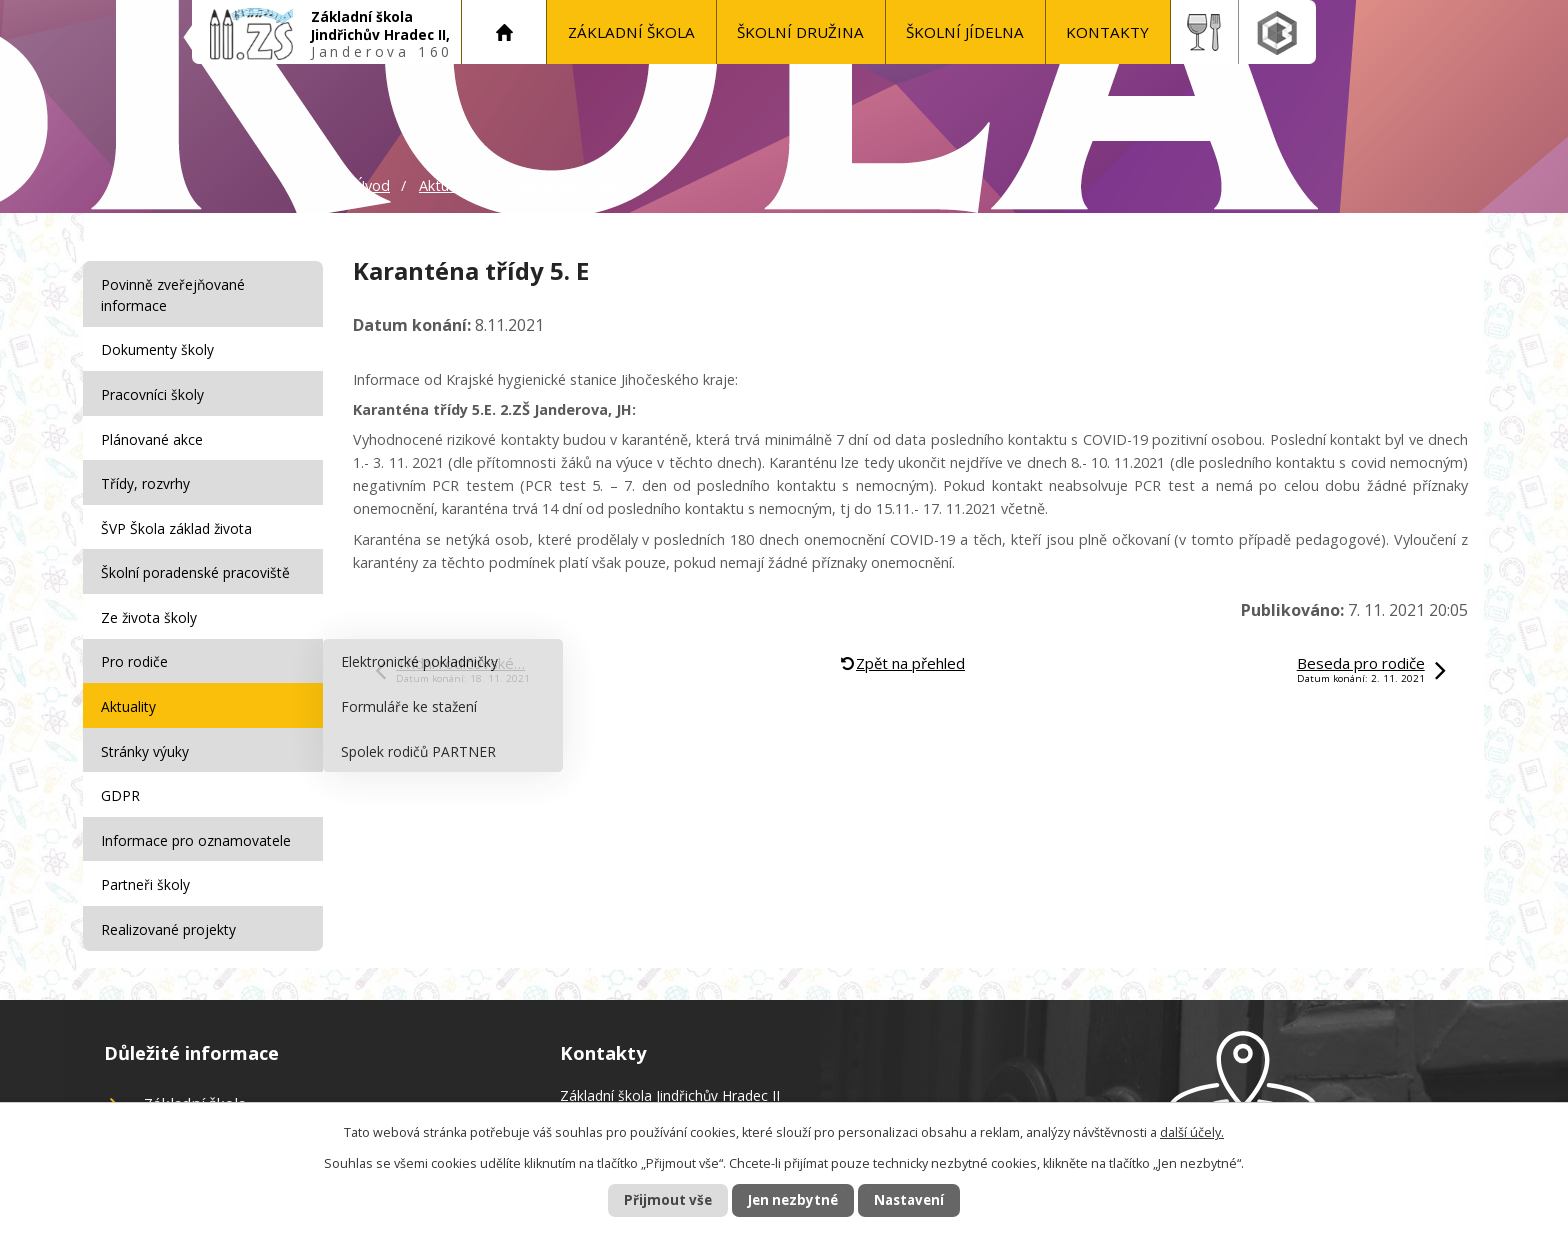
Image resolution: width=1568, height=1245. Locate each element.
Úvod (504, 32)
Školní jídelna (965, 32)
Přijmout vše (654, 1199)
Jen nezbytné (792, 1199)
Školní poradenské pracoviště (198, 561)
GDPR (123, 775)
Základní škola (631, 32)
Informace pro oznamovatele (199, 818)
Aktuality (447, 185)
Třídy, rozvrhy (148, 476)
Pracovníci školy (155, 390)
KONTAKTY (1107, 32)
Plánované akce (155, 433)
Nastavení (923, 1199)
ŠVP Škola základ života (179, 519)
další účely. (1192, 1131)
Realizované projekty (171, 903)
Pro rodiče (137, 647)
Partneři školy (148, 860)
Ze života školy (152, 604)
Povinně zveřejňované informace (176, 295)
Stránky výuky (148, 732)
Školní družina (800, 32)
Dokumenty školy (160, 348)
